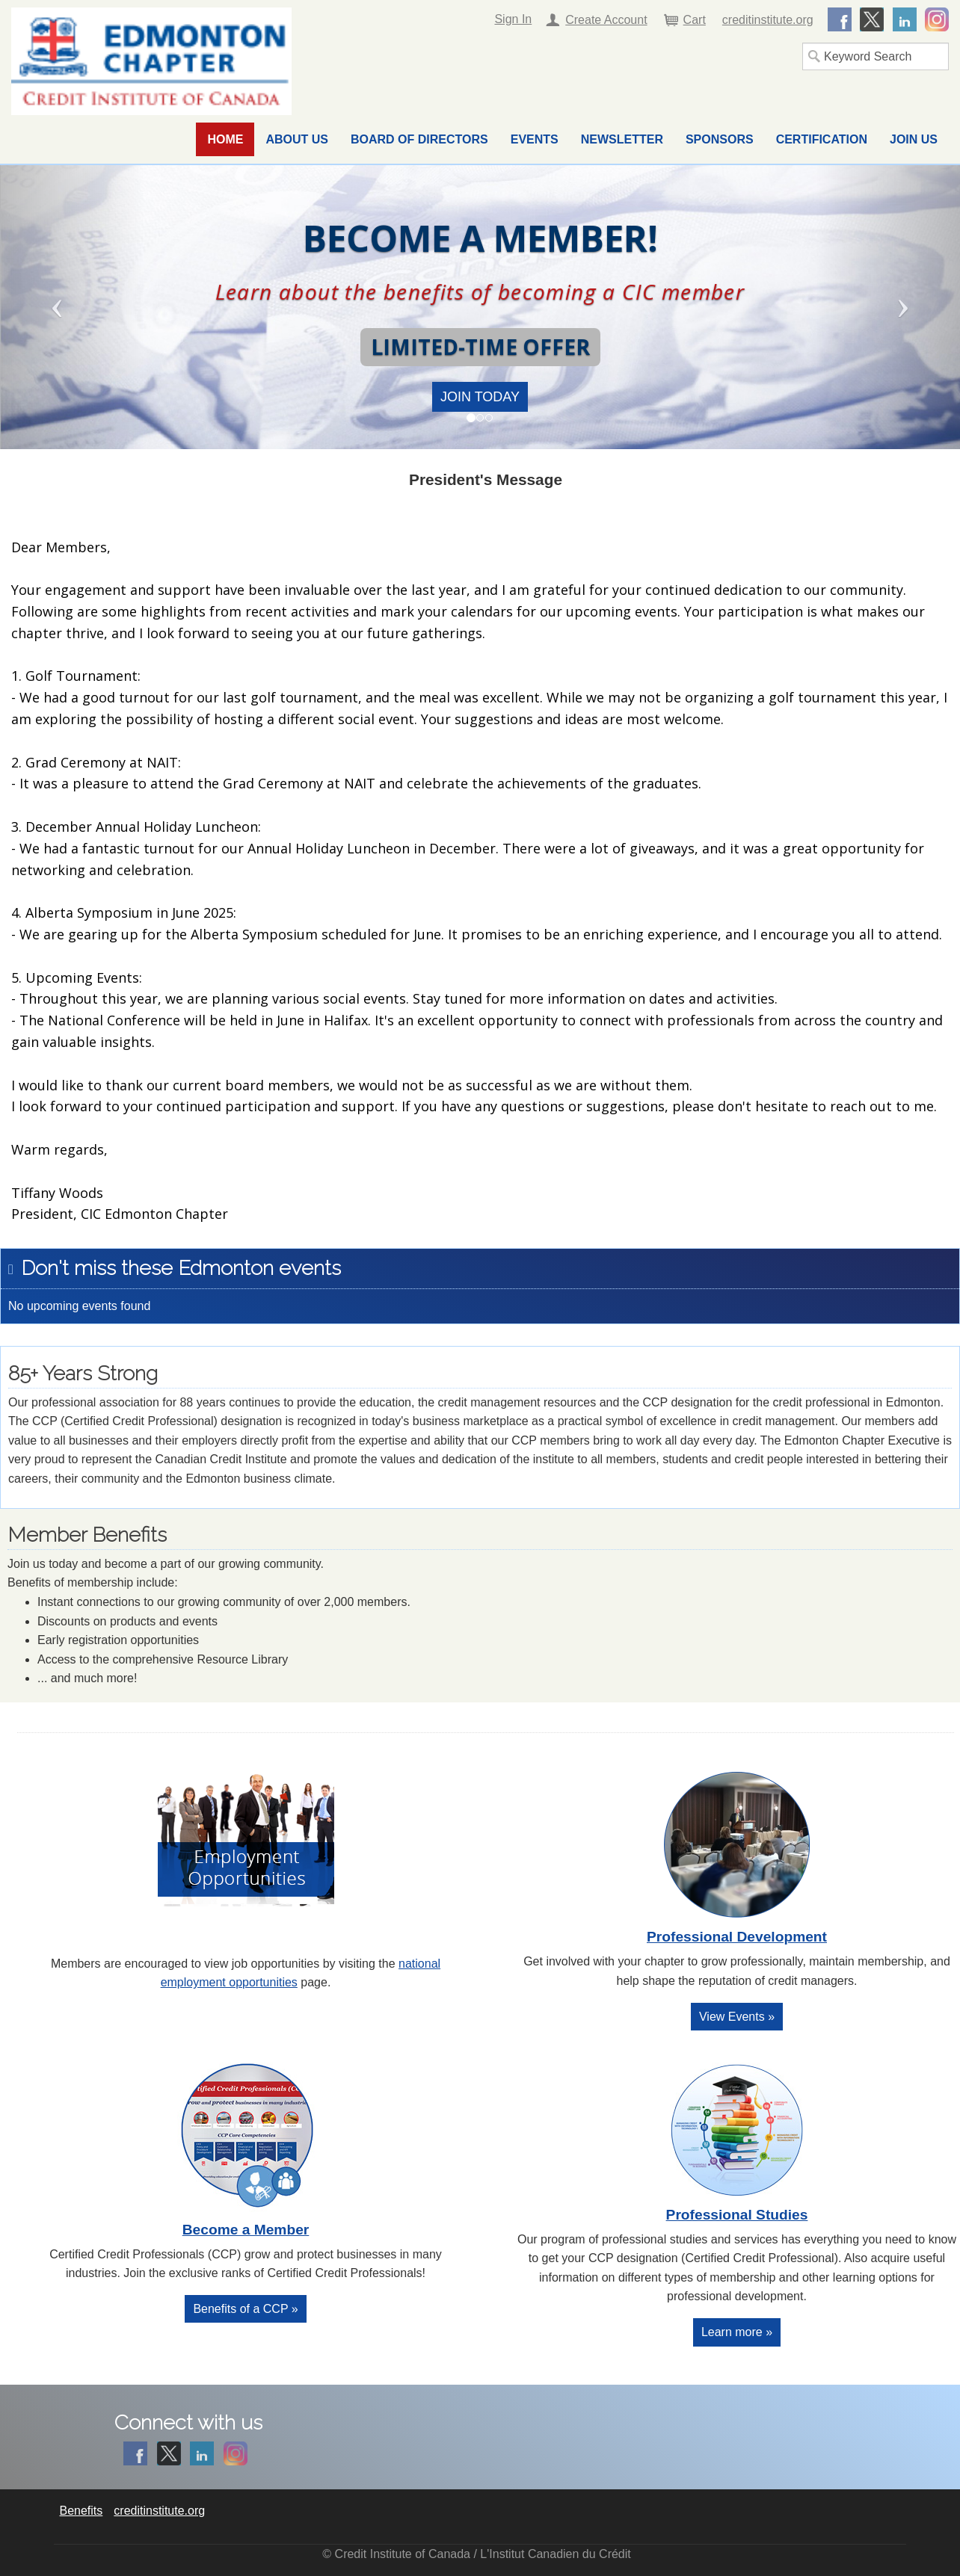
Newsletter (622, 139)
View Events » (737, 2016)
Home (225, 139)
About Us (296, 139)
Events (535, 139)
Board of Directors (419, 139)
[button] (72, 307)
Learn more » (736, 2332)
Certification (821, 139)
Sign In (513, 19)
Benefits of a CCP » (245, 2308)
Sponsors (720, 139)
